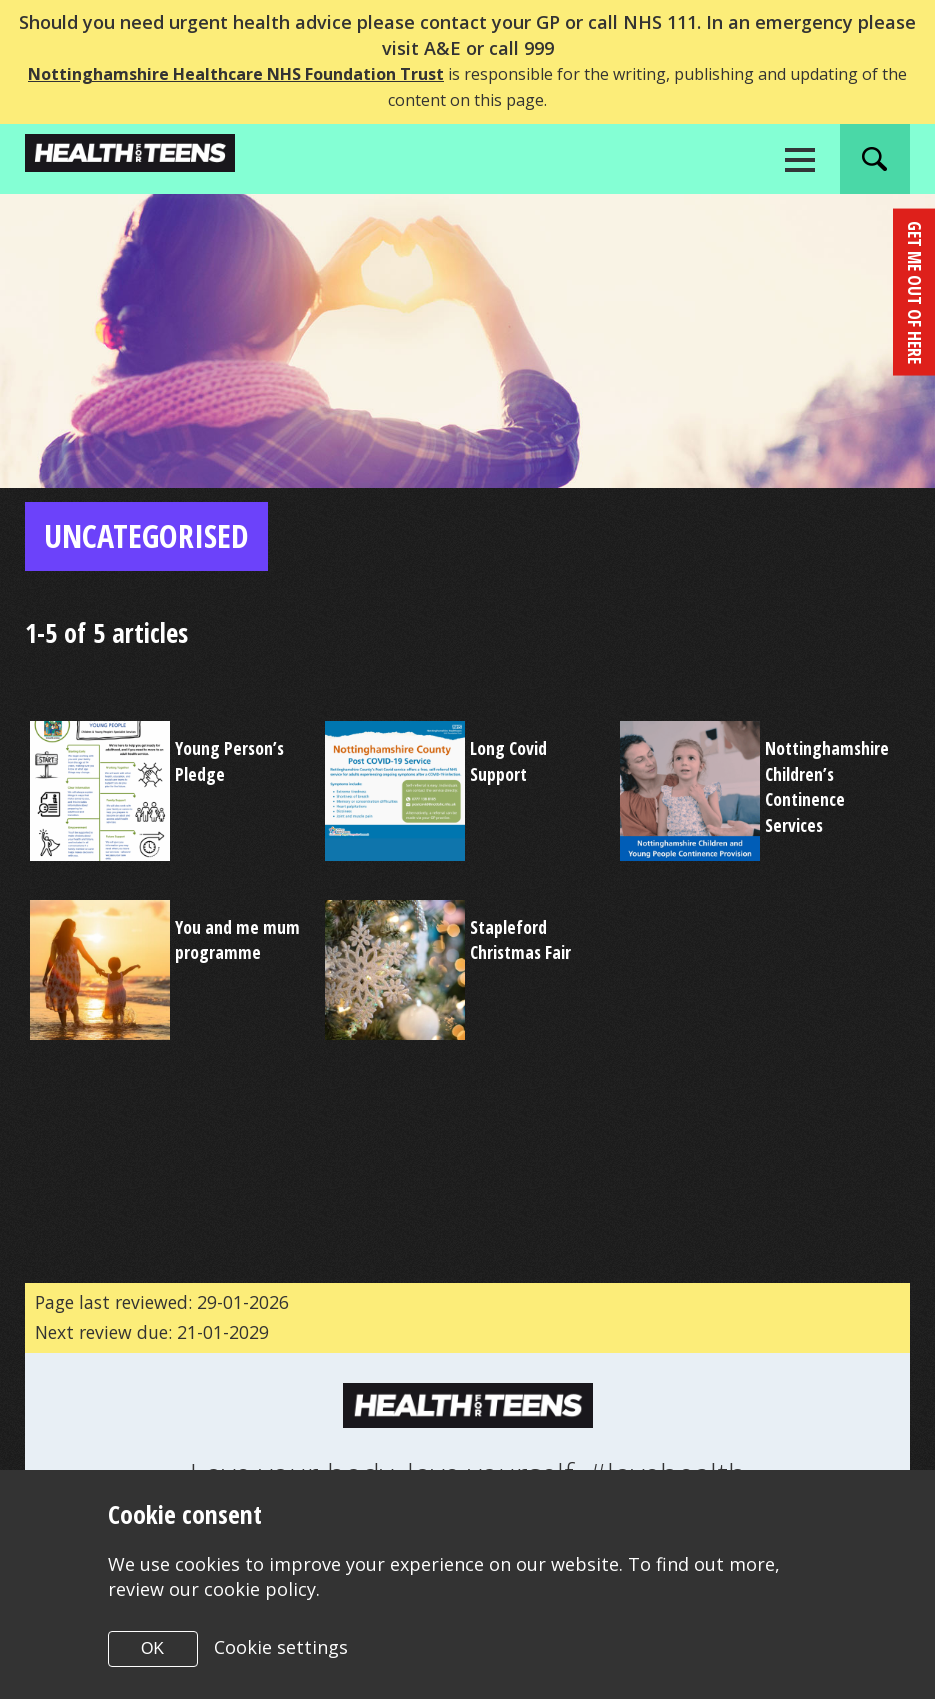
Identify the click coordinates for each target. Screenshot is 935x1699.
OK (152, 1648)
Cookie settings (281, 1647)
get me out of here (914, 289)
